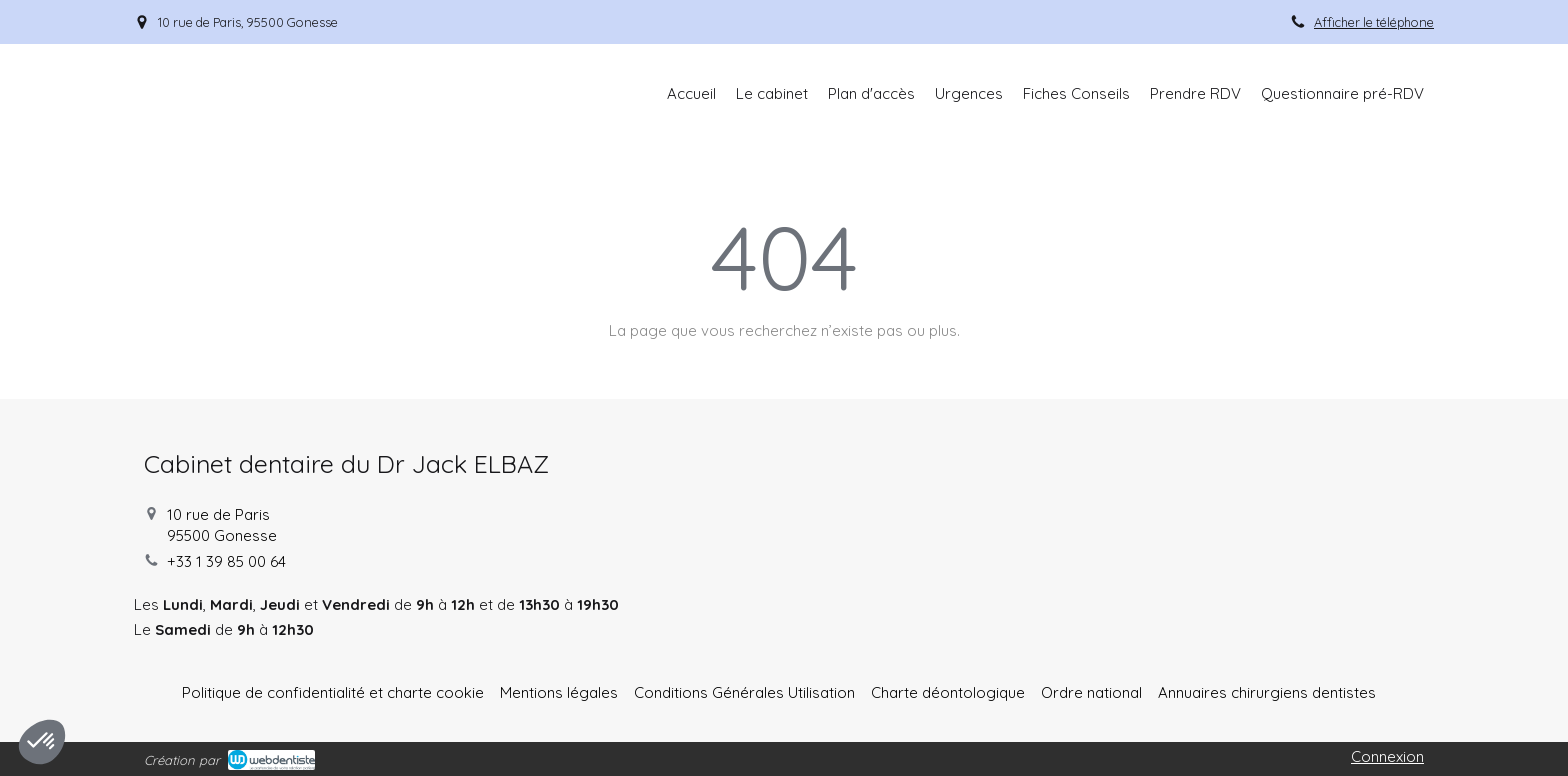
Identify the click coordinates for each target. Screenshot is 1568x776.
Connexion (1387, 756)
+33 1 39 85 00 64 (226, 561)
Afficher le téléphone (1374, 22)
